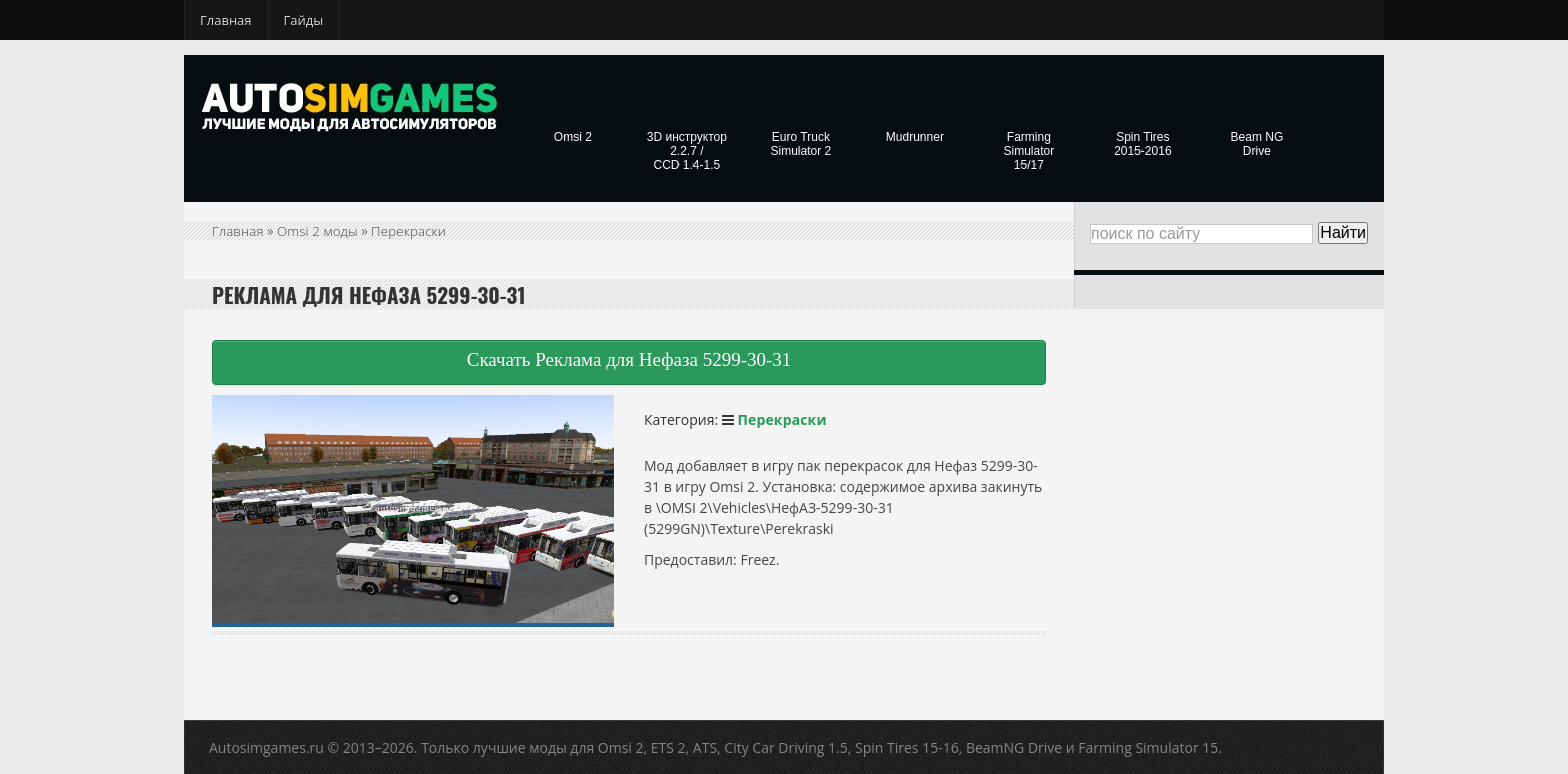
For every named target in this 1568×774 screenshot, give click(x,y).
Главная (226, 20)
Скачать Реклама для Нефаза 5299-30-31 (629, 359)
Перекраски (414, 230)
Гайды (304, 20)
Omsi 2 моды (320, 230)
